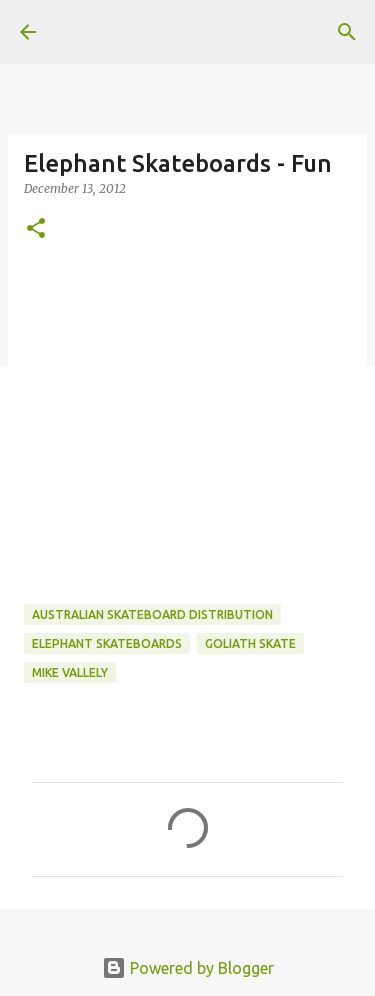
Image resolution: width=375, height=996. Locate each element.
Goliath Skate (250, 643)
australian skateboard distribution (152, 614)
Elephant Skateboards (107, 643)
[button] (36, 229)
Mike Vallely (70, 672)
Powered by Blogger (188, 968)
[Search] (347, 32)
